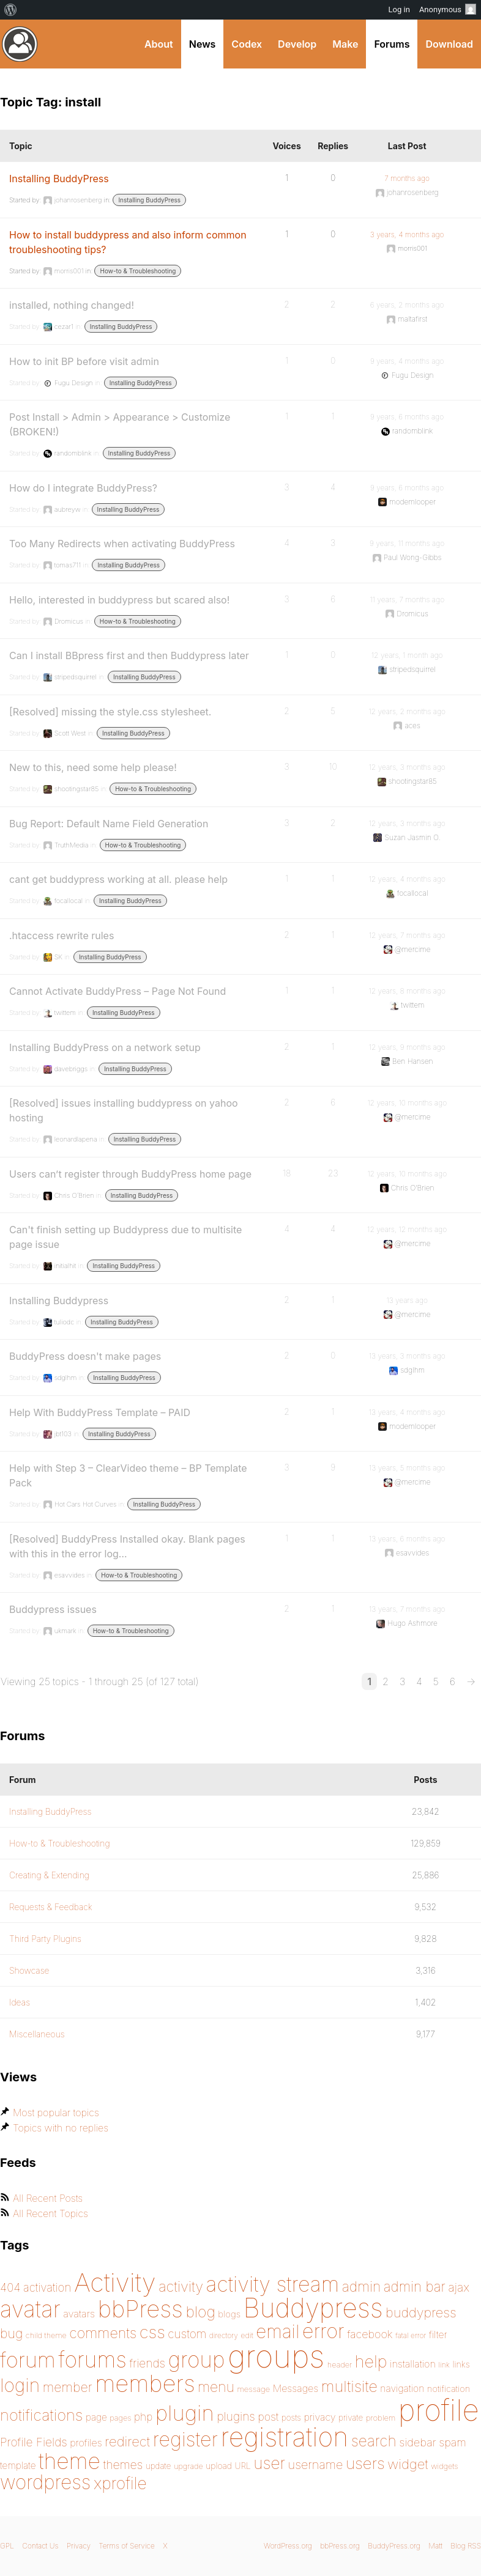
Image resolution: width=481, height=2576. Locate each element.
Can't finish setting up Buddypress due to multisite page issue (125, 1236)
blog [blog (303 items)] (200, 2312)
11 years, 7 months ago (407, 599)
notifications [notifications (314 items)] (41, 2414)
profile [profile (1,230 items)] (438, 2410)
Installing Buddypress (58, 1300)
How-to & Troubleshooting (138, 271)
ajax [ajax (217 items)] (458, 2287)
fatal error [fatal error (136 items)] (410, 2335)
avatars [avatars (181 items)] (79, 2314)
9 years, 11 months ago (407, 543)
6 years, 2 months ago (407, 304)
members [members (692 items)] (145, 2383)
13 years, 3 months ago (407, 1355)
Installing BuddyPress (59, 178)
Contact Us (40, 2545)
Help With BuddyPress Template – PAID (99, 1412)
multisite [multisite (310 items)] (349, 2386)
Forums (391, 44)
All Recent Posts (48, 2198)
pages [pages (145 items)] (120, 2418)
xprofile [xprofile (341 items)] (120, 2483)
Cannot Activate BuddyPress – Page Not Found (117, 991)
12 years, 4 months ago (407, 879)
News (202, 44)
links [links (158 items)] (460, 2364)
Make (345, 44)
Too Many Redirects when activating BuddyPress (122, 543)
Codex (246, 44)
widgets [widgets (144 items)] (444, 2466)
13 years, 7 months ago (407, 1609)
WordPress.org (288, 2545)
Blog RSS (465, 2545)
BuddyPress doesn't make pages (85, 1356)
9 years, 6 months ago (407, 416)
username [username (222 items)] (315, 2464)
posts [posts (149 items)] (291, 2418)
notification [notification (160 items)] (448, 2388)
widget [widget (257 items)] (407, 2464)
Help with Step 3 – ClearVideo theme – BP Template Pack (128, 1475)
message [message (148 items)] (253, 2389)
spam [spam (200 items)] (452, 2442)
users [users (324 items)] (365, 2463)
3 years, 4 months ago (407, 234)
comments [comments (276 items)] (102, 2333)
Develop (297, 44)
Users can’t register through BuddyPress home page (130, 1174)
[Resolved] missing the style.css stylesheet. (110, 712)
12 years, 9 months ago (407, 1047)
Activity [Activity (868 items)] (115, 2282)
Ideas (19, 2002)
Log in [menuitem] (399, 9)
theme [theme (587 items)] (69, 2461)
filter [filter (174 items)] (438, 2335)
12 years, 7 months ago (407, 935)
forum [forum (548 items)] (28, 2359)
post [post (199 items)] (268, 2416)
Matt (435, 2545)
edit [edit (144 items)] (246, 2335)
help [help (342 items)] (371, 2362)
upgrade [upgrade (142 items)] (188, 2466)
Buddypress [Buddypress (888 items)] (313, 2307)
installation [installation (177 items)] (413, 2364)
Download (449, 44)
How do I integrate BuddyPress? (83, 488)
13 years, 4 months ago (407, 1412)
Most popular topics (56, 2112)
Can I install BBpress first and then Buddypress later (129, 655)
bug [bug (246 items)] (11, 2333)
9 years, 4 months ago (407, 361)
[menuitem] (10, 10)
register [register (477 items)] (185, 2439)
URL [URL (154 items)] (242, 2466)
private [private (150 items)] (350, 2418)
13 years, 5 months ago (407, 1467)
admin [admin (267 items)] (361, 2286)
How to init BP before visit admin (84, 361)
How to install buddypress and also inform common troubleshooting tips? (128, 242)
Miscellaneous (37, 2034)
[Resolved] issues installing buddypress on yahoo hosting (123, 1110)
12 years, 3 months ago (406, 767)
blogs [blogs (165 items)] (229, 2314)
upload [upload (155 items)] (219, 2466)
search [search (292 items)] (374, 2441)
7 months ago (407, 178)
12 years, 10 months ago (407, 1102)
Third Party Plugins (45, 1938)
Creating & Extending (49, 1875)
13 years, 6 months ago (407, 1538)
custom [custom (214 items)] (187, 2334)
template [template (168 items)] (17, 2465)
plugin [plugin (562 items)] (184, 2413)
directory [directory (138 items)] (223, 2335)
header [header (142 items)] (339, 2364)
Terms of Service (126, 2545)
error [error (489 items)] (323, 2331)
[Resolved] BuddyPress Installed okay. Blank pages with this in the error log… (127, 1546)
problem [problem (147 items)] (381, 2418)
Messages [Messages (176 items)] (296, 2388)
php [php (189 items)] (143, 2416)
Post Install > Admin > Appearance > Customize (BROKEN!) (119, 424)
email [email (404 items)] (277, 2331)
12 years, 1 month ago (407, 655)
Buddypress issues (53, 1609)
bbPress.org (340, 2545)
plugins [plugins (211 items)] (236, 2416)
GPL (7, 2545)
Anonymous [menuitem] (447, 9)
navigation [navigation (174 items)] (402, 2388)
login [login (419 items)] (20, 2385)
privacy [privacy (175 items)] (319, 2417)
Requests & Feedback (50, 1907)
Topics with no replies (60, 2128)
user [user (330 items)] (269, 2463)
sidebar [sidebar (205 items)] (417, 2442)
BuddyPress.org (20, 44)
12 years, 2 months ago (407, 711)
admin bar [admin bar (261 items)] (415, 2286)
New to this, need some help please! (93, 767)
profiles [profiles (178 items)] (86, 2443)
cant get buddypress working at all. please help (118, 879)
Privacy (79, 2545)
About (158, 44)
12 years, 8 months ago (407, 990)
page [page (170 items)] (96, 2417)
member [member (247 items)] (67, 2387)
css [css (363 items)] (152, 2332)
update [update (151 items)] (158, 2466)
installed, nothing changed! (71, 305)
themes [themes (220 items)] (123, 2464)
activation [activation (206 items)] (47, 2288)
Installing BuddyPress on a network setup (105, 1047)
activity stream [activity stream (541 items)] (273, 2284)
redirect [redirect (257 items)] (127, 2441)
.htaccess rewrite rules (61, 935)
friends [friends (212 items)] (147, 2363)
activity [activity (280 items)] (180, 2286)
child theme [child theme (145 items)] (46, 2335)
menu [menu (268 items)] (216, 2387)
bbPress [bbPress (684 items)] (140, 2309)
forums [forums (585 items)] (92, 2359)
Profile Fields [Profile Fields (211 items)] (33, 2442)
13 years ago (407, 1300)
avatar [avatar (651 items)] (30, 2309)
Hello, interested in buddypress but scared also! (119, 600)
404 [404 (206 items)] (10, 2288)
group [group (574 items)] (196, 2360)
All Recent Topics (50, 2213)
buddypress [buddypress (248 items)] (421, 2312)
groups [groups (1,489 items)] (276, 2356)
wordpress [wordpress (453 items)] (45, 2482)
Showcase (29, 1970)
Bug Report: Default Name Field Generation (108, 823)
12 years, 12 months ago (407, 1229)
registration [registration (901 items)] (285, 2436)
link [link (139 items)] (444, 2364)
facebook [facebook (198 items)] (369, 2334)
